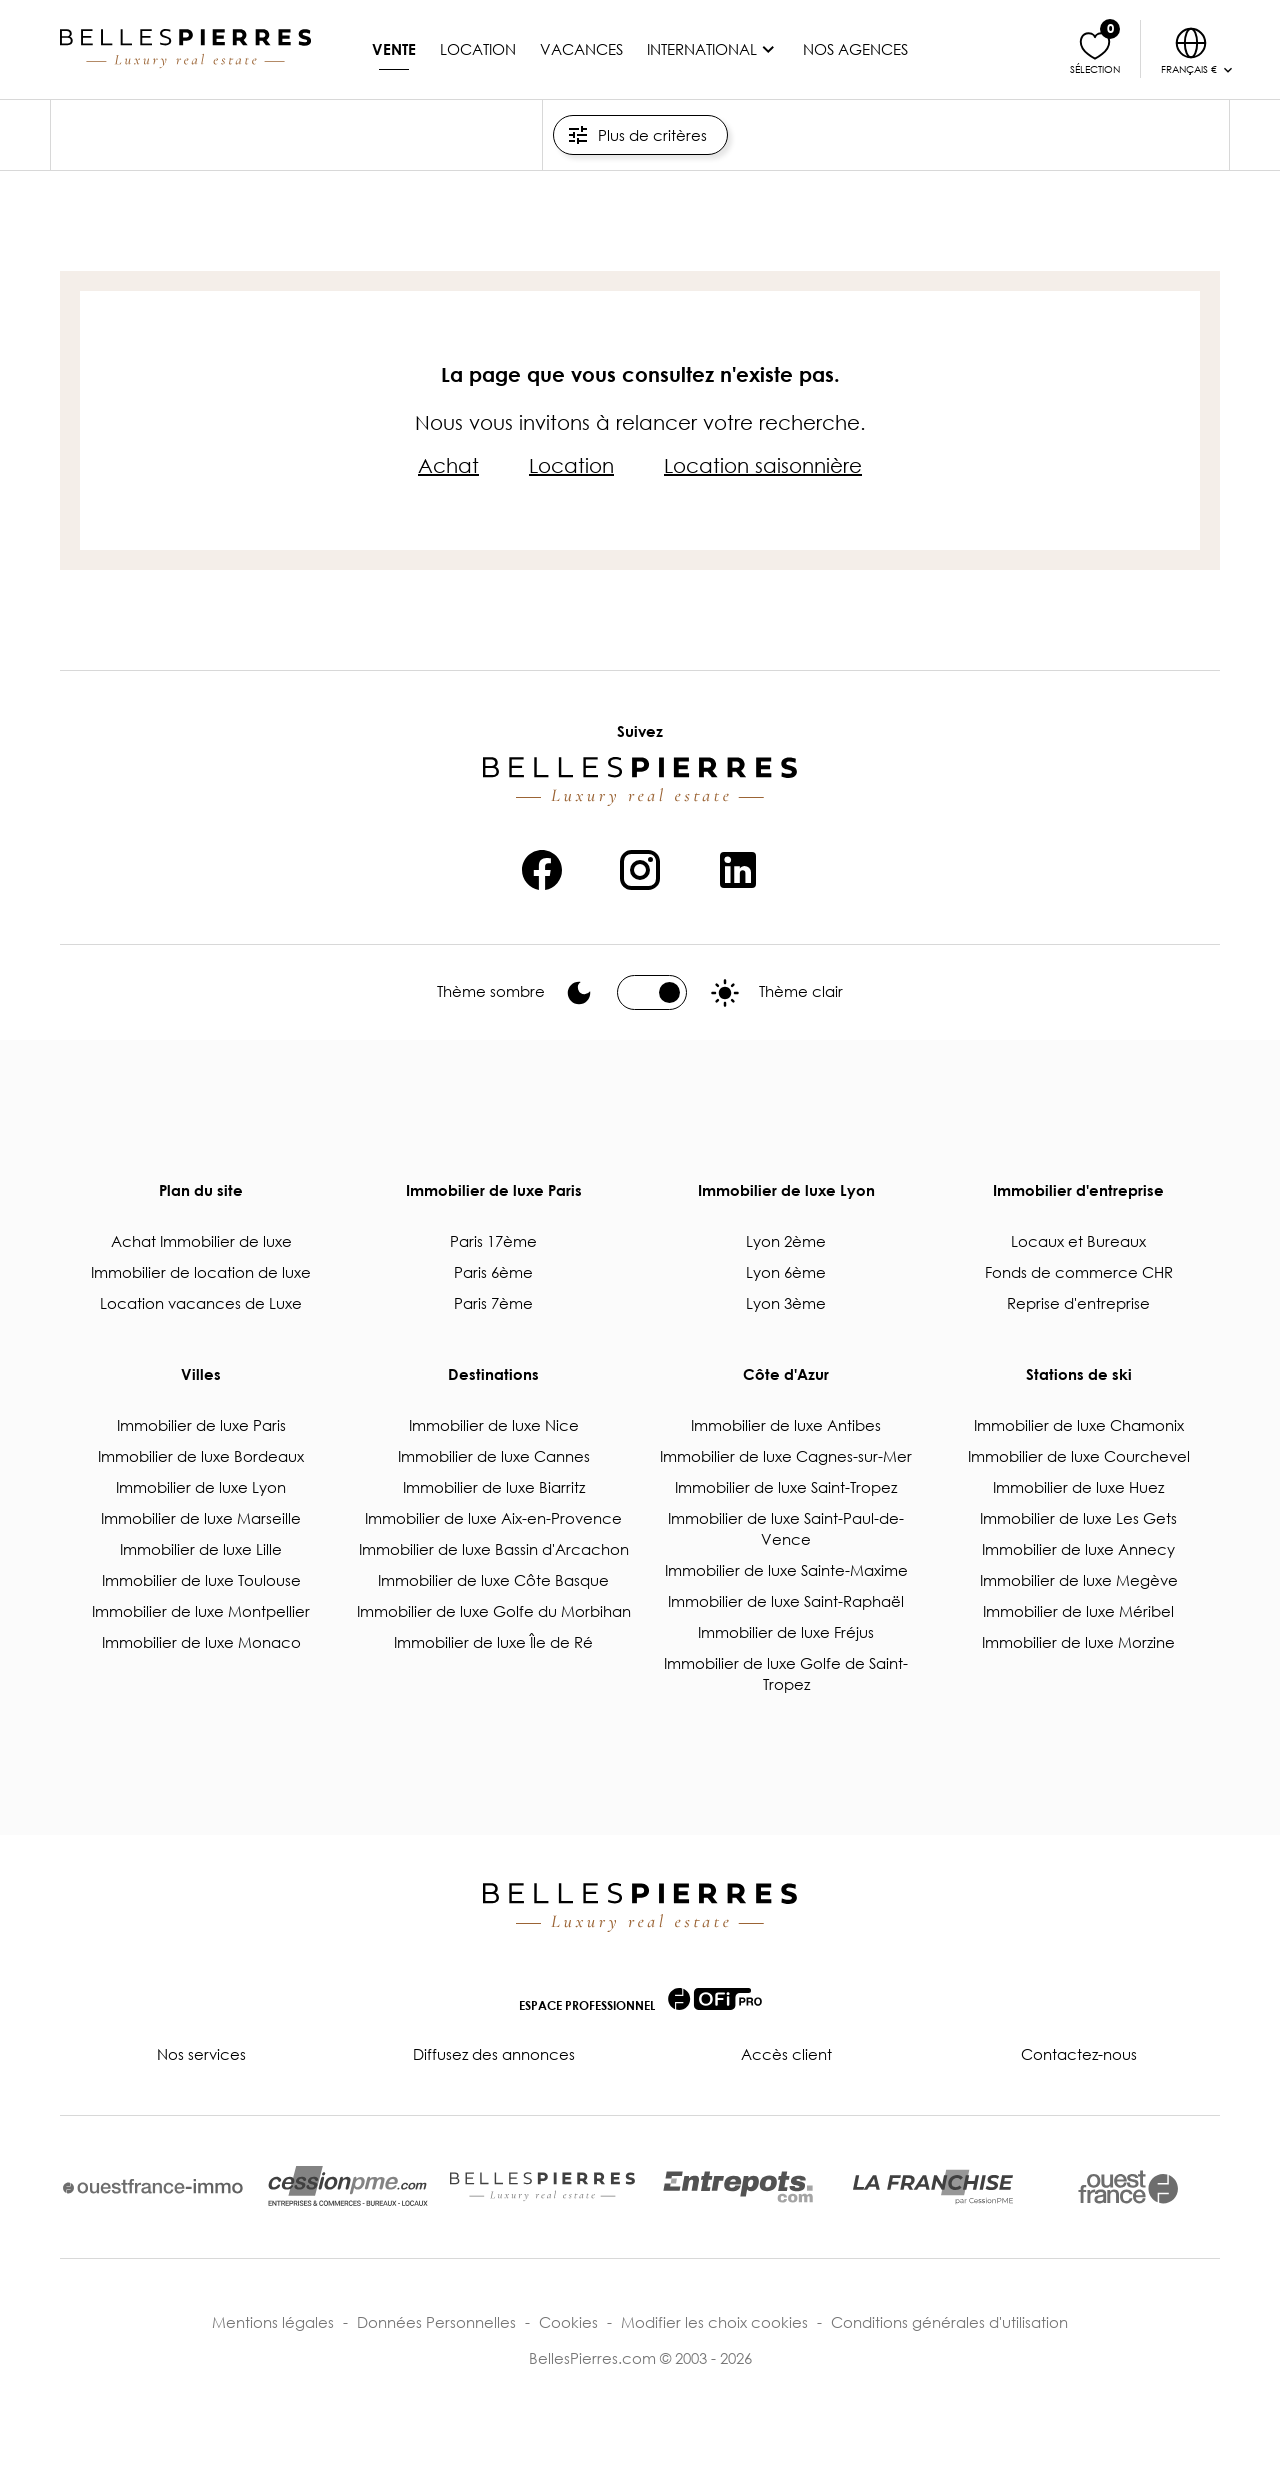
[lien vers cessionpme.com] (348, 2187)
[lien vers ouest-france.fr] (1128, 2187)
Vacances (581, 49)
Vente (394, 49)
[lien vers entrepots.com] (738, 2186)
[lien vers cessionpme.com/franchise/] (933, 2187)
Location (478, 49)
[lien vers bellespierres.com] (542, 2187)
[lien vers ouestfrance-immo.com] (153, 2186)
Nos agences (855, 49)
